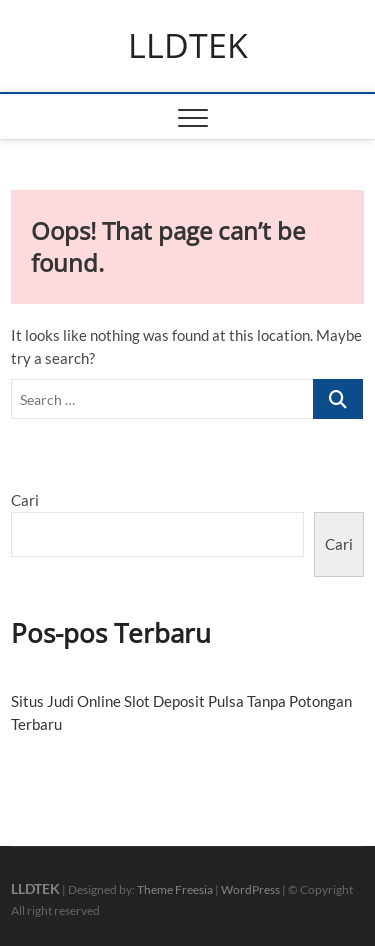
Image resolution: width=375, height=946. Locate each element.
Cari (25, 500)
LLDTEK (188, 46)
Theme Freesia (175, 889)
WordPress (250, 889)
